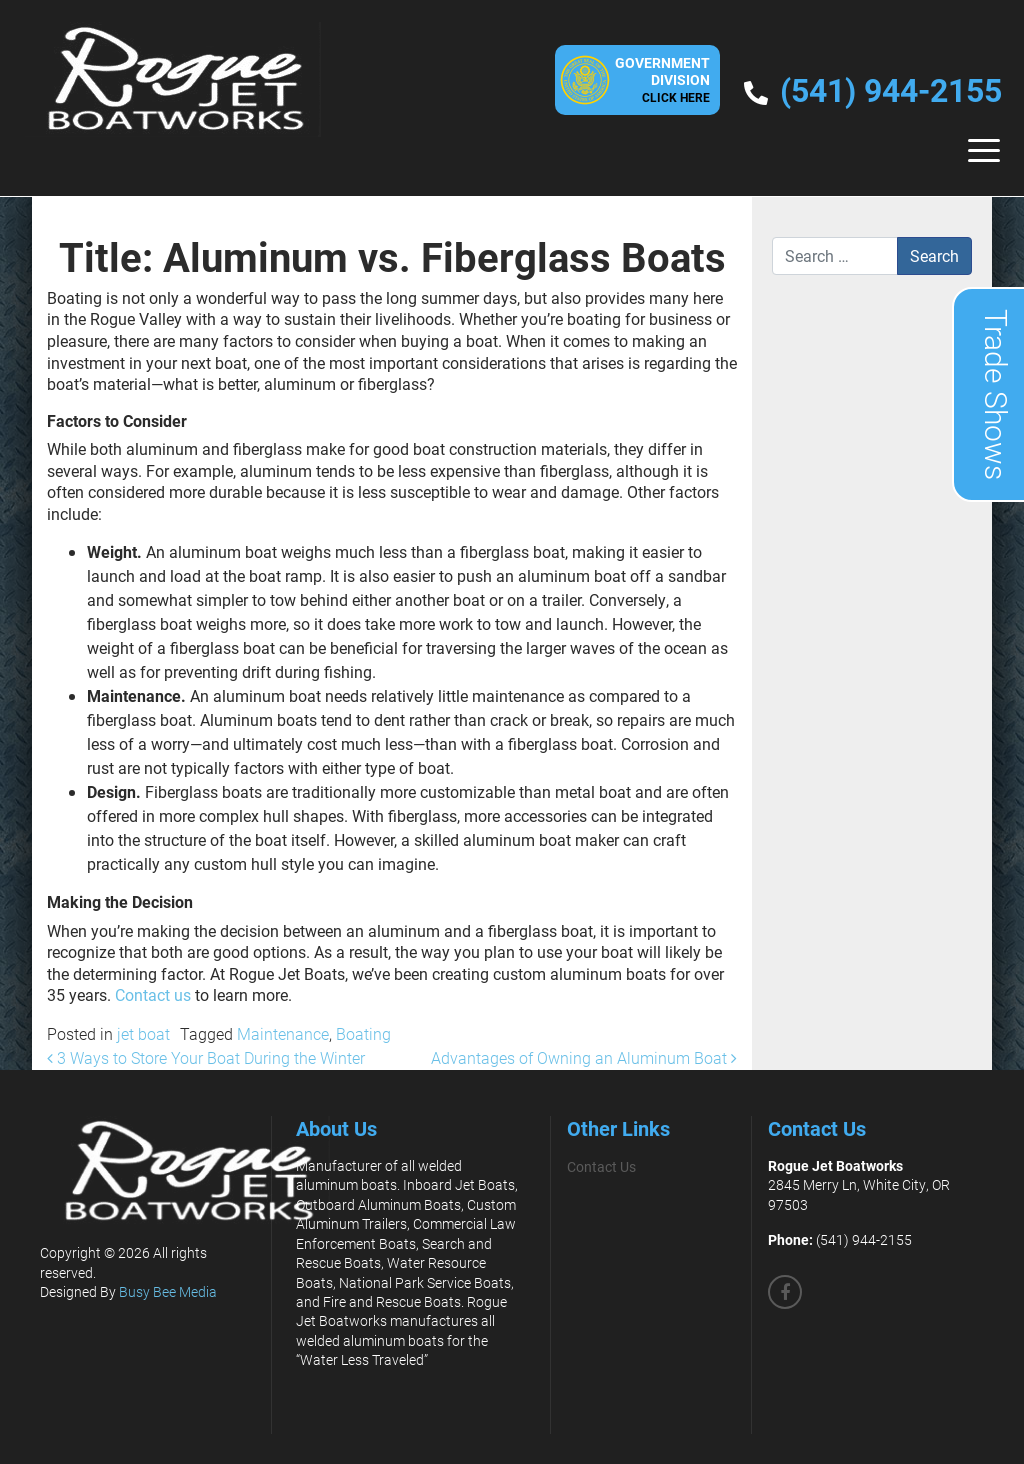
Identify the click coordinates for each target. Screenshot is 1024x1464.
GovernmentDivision (662, 79)
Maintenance (283, 1033)
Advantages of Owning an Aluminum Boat (584, 1057)
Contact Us (601, 1166)
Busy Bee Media (168, 1291)
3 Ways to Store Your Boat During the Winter (206, 1057)
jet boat (143, 1033)
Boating (363, 1033)
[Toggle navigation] (984, 150)
